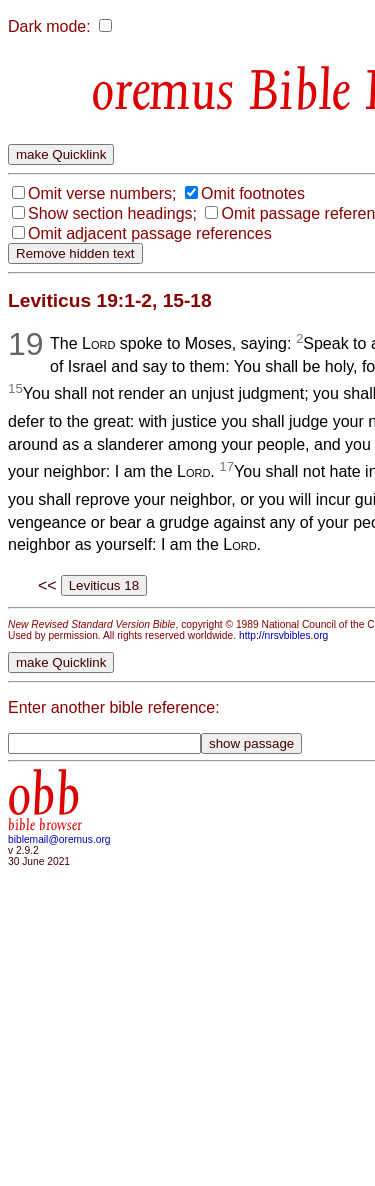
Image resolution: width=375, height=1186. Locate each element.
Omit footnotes (253, 193)
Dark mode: (49, 26)
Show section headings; (112, 213)
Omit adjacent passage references (150, 233)
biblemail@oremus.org (59, 839)
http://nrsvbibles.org (283, 635)
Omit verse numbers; (102, 193)
